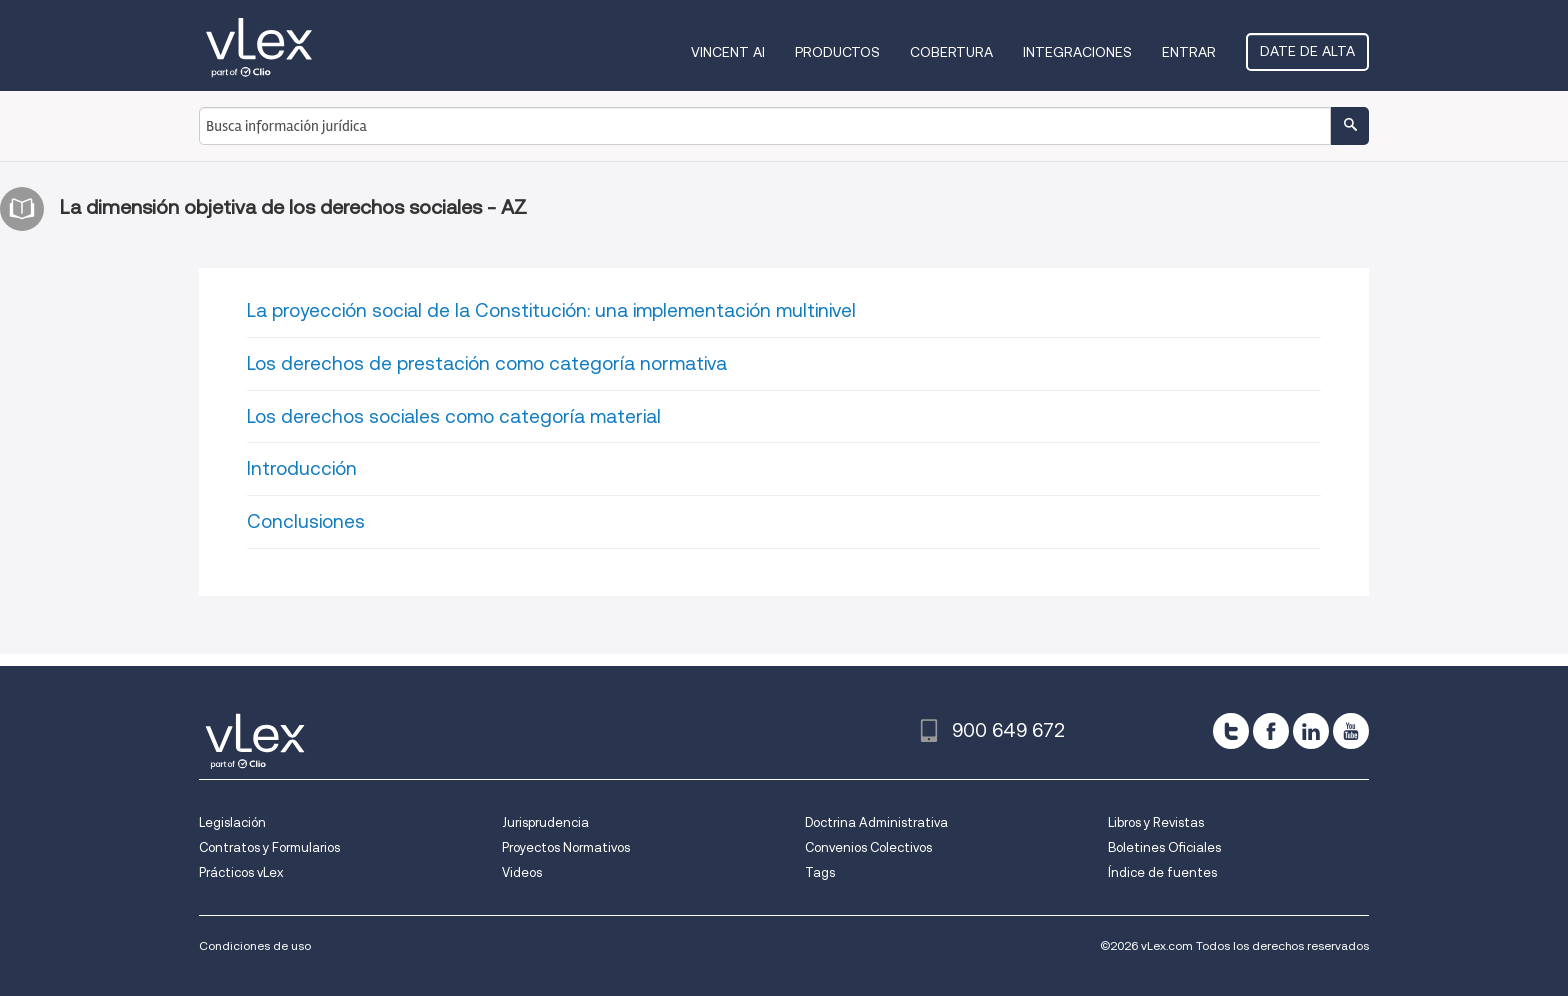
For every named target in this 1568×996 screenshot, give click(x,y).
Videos (522, 872)
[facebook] (1271, 731)
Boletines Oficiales (1164, 847)
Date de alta (1307, 51)
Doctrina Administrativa (876, 822)
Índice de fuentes (1162, 872)
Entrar (1189, 52)
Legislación (232, 822)
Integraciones (1077, 52)
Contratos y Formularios (269, 847)
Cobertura (951, 52)
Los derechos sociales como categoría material (454, 416)
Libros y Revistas (1156, 822)
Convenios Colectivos (868, 847)
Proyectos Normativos (566, 847)
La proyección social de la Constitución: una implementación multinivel (551, 310)
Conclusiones (306, 521)
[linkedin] (1311, 731)
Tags (820, 872)
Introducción (302, 468)
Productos (837, 52)
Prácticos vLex (241, 872)
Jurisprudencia (545, 822)
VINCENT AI (728, 52)
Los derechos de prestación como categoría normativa (487, 363)
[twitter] (1231, 731)
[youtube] (1351, 731)
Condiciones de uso (255, 945)
